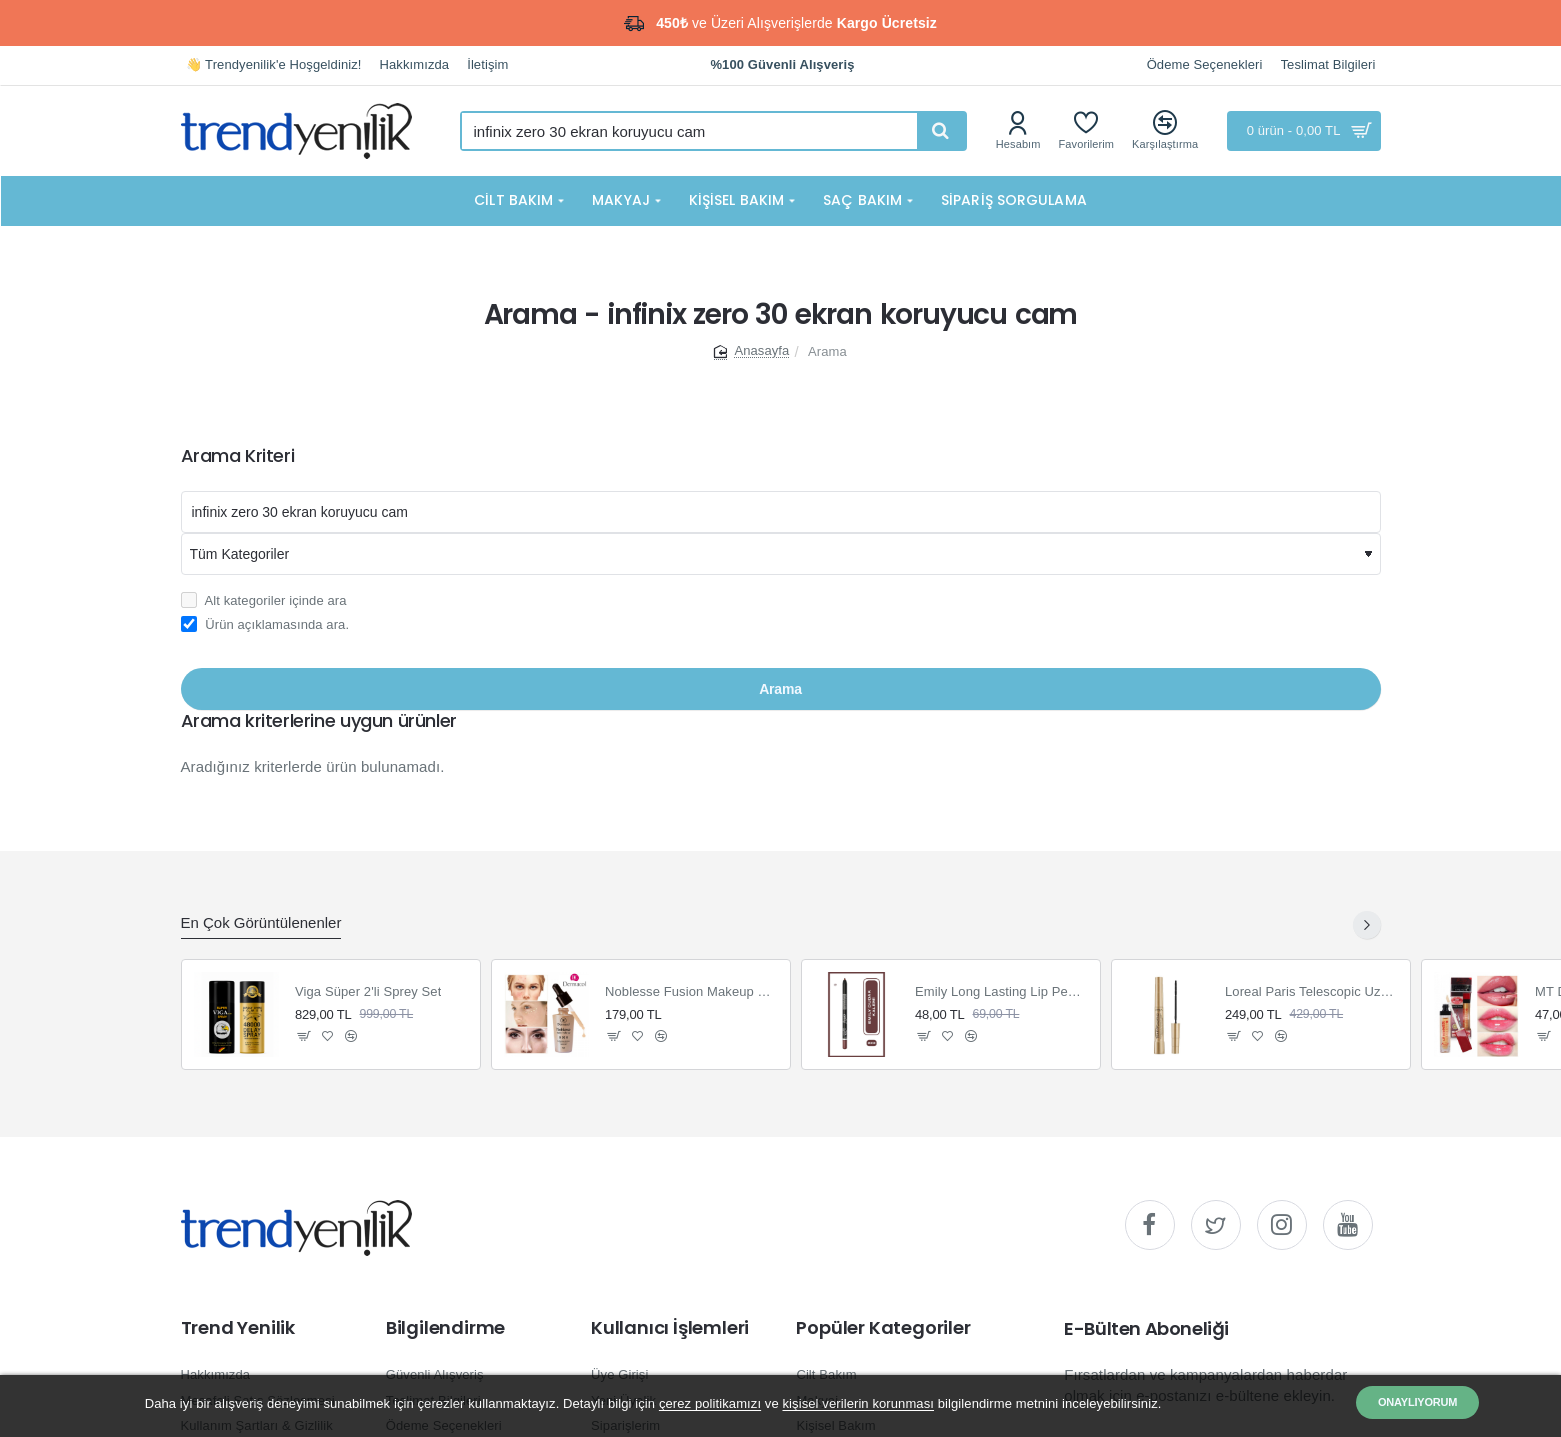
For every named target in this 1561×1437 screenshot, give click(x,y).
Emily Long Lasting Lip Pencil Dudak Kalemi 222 (1001, 991)
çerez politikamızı (710, 1403)
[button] (304, 1036)
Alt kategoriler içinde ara (264, 600)
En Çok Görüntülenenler (261, 922)
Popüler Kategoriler (883, 1328)
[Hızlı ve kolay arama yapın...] (941, 131)
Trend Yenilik (238, 1328)
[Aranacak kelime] (781, 512)
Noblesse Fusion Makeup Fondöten (691, 991)
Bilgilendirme (445, 1328)
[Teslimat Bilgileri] (1328, 65)
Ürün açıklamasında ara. (265, 624)
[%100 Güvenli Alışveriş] (782, 65)
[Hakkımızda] (415, 65)
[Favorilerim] (1087, 130)
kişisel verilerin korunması (858, 1403)
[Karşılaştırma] (1165, 130)
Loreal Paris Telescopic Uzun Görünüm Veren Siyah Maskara (1311, 991)
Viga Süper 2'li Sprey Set (368, 991)
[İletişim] (487, 65)
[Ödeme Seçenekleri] (1205, 65)
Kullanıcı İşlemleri (670, 1328)
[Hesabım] (1018, 130)
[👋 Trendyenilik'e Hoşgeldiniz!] (274, 65)
